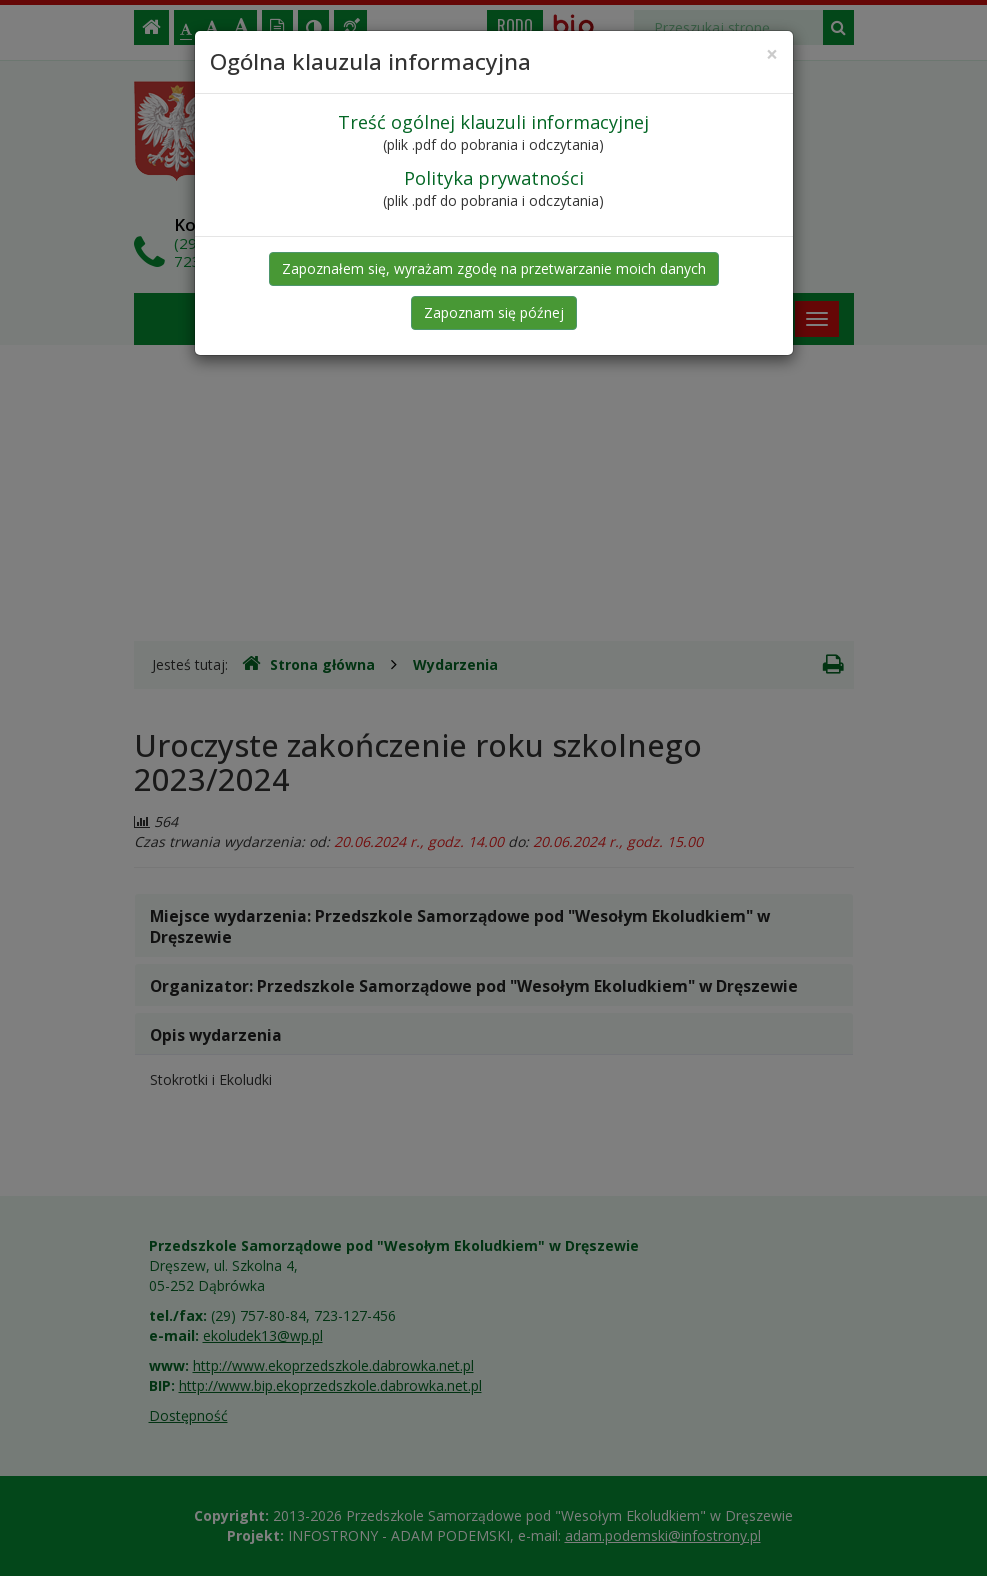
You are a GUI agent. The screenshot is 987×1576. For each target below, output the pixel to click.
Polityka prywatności (494, 178)
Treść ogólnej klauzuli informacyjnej (493, 122)
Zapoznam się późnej (494, 312)
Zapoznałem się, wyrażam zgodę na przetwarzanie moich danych (494, 268)
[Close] (772, 54)
